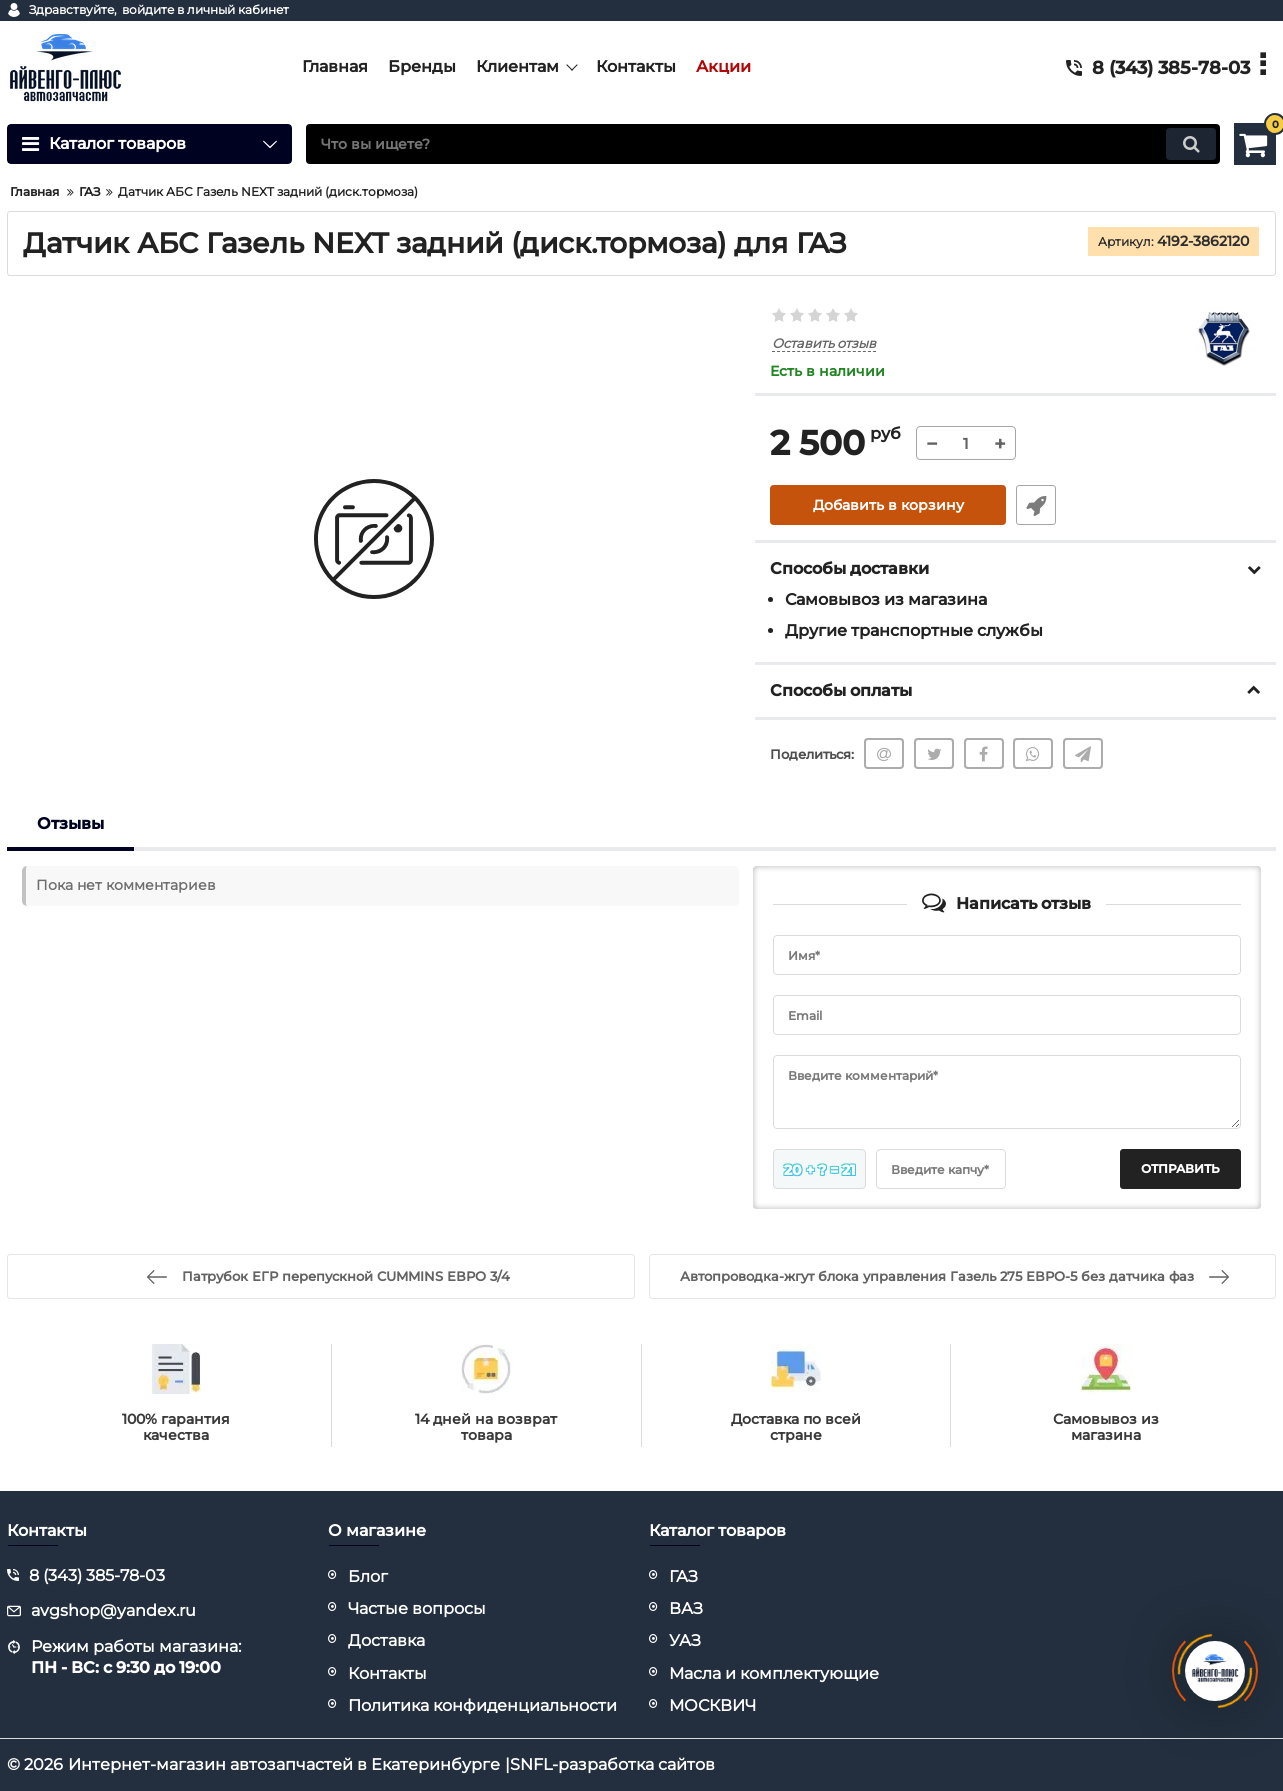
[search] (763, 144)
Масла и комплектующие (774, 1673)
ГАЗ (683, 1576)
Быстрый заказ (1036, 505)
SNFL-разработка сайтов (612, 1764)
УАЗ (685, 1640)
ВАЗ (686, 1608)
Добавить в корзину (888, 505)
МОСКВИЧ (712, 1705)
